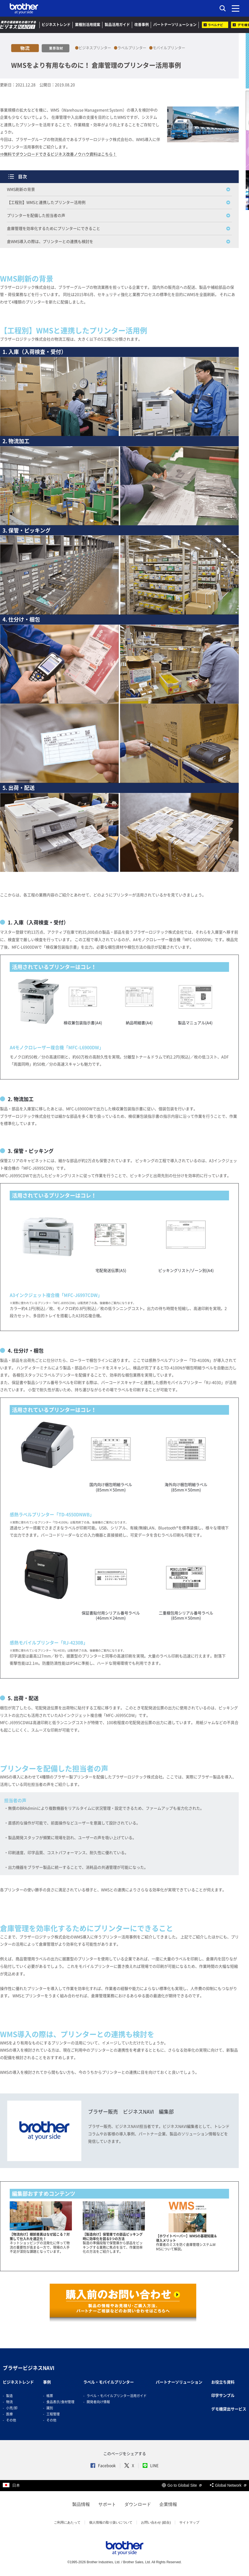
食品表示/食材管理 (60, 2401)
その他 (11, 2420)
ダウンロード (137, 2504)
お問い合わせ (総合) (156, 2522)
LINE (151, 2466)
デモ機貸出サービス (228, 2409)
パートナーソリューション (175, 24)
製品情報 (81, 2504)
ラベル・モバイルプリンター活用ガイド (117, 2395)
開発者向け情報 (98, 2401)
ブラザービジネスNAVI (28, 2367)
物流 (9, 2401)
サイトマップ (189, 2522)
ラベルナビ (215, 25)
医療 (9, 2414)
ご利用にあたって (67, 2522)
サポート (107, 2504)
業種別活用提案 (87, 24)
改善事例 (141, 24)
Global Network (228, 2485)
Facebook (103, 2466)
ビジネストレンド (56, 24)
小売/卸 (11, 2408)
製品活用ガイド (117, 24)
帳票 (49, 2395)
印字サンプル (223, 2395)
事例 (47, 2382)
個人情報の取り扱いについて (110, 2522)
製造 (9, 2395)
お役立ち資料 (223, 2382)
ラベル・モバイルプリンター (108, 2382)
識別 (49, 2408)
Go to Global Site (182, 2485)
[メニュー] (235, 8)
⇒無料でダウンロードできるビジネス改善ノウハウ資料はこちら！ (58, 154)
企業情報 (168, 2504)
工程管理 (53, 2414)
